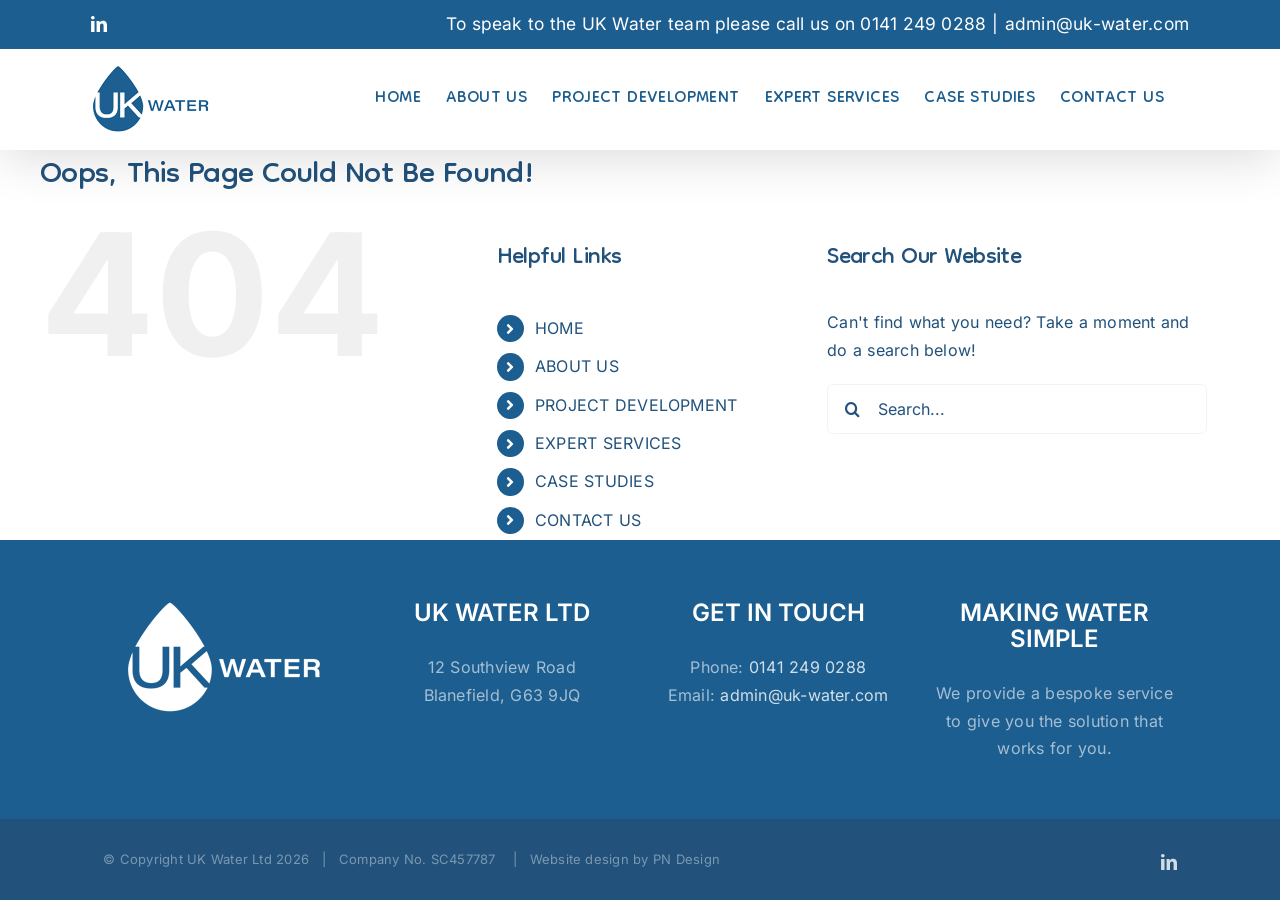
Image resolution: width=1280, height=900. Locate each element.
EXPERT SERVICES (608, 443)
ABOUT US (577, 366)
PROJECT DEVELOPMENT (636, 405)
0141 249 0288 (807, 667)
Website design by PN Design (625, 859)
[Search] (852, 409)
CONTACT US (588, 520)
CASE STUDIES (594, 481)
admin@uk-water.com (1097, 23)
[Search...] (1017, 409)
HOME (559, 328)
